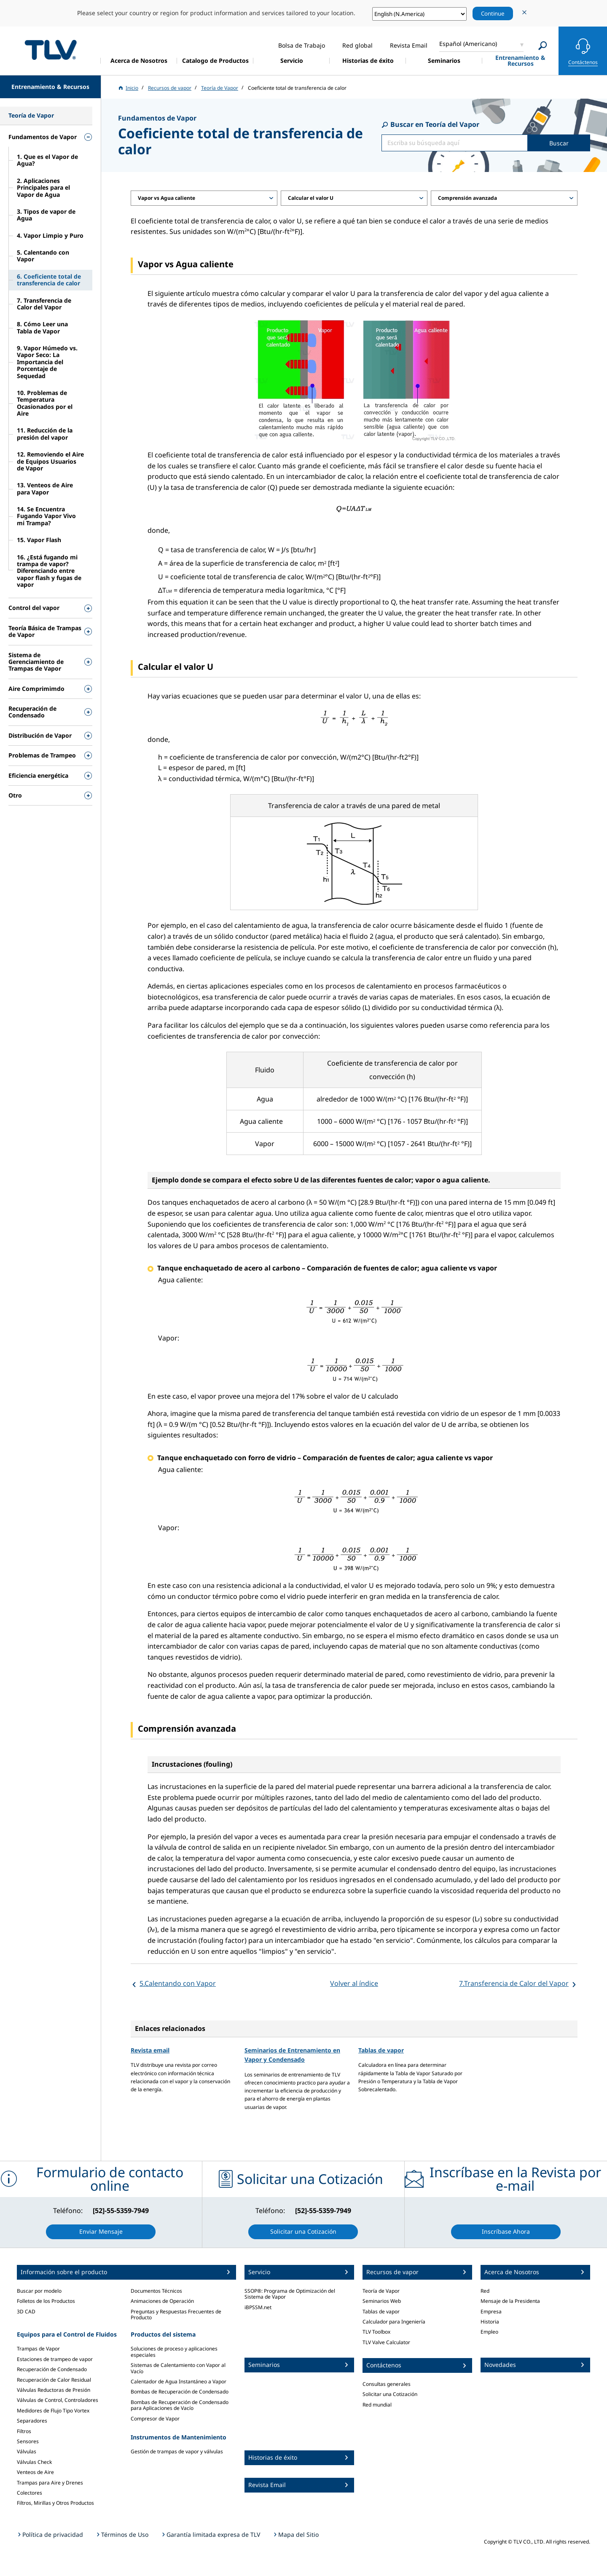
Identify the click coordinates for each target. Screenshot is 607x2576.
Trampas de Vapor (38, 2348)
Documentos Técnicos (156, 2290)
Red (485, 2290)
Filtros (24, 2431)
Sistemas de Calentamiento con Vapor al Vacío (178, 2368)
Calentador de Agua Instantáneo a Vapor (178, 2381)
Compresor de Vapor (155, 2418)
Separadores (32, 2420)
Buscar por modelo (39, 2290)
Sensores (28, 2441)
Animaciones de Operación (162, 2301)
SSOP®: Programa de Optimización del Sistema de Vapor (289, 2293)
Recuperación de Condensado (52, 2369)
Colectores (29, 2492)
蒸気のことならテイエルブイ (50, 49)
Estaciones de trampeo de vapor (55, 2359)
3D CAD (26, 2311)
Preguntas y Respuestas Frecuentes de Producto (176, 2314)
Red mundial (377, 2404)
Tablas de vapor (381, 2050)
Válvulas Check (34, 2462)
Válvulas (26, 2451)
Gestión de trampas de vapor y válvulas (177, 2451)
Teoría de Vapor (381, 2290)
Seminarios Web (382, 2301)
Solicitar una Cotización (390, 2394)
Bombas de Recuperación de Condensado (179, 2391)
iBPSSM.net (257, 2307)
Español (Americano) (468, 44)
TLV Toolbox (376, 2331)
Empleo (489, 2331)
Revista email (150, 2050)
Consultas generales (387, 2384)
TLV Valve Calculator (386, 2342)
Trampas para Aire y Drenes (50, 2482)
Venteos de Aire (35, 2472)
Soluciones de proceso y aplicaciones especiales (174, 2351)
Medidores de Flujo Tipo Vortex (53, 2410)
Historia (490, 2321)
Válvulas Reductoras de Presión (53, 2389)
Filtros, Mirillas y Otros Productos (55, 2502)
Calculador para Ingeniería (394, 2321)
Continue (493, 13)
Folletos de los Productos (46, 2301)
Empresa (491, 2311)
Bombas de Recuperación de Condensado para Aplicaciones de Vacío (179, 2405)
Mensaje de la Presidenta (510, 2301)
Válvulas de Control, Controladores (57, 2400)
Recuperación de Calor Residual (54, 2379)
